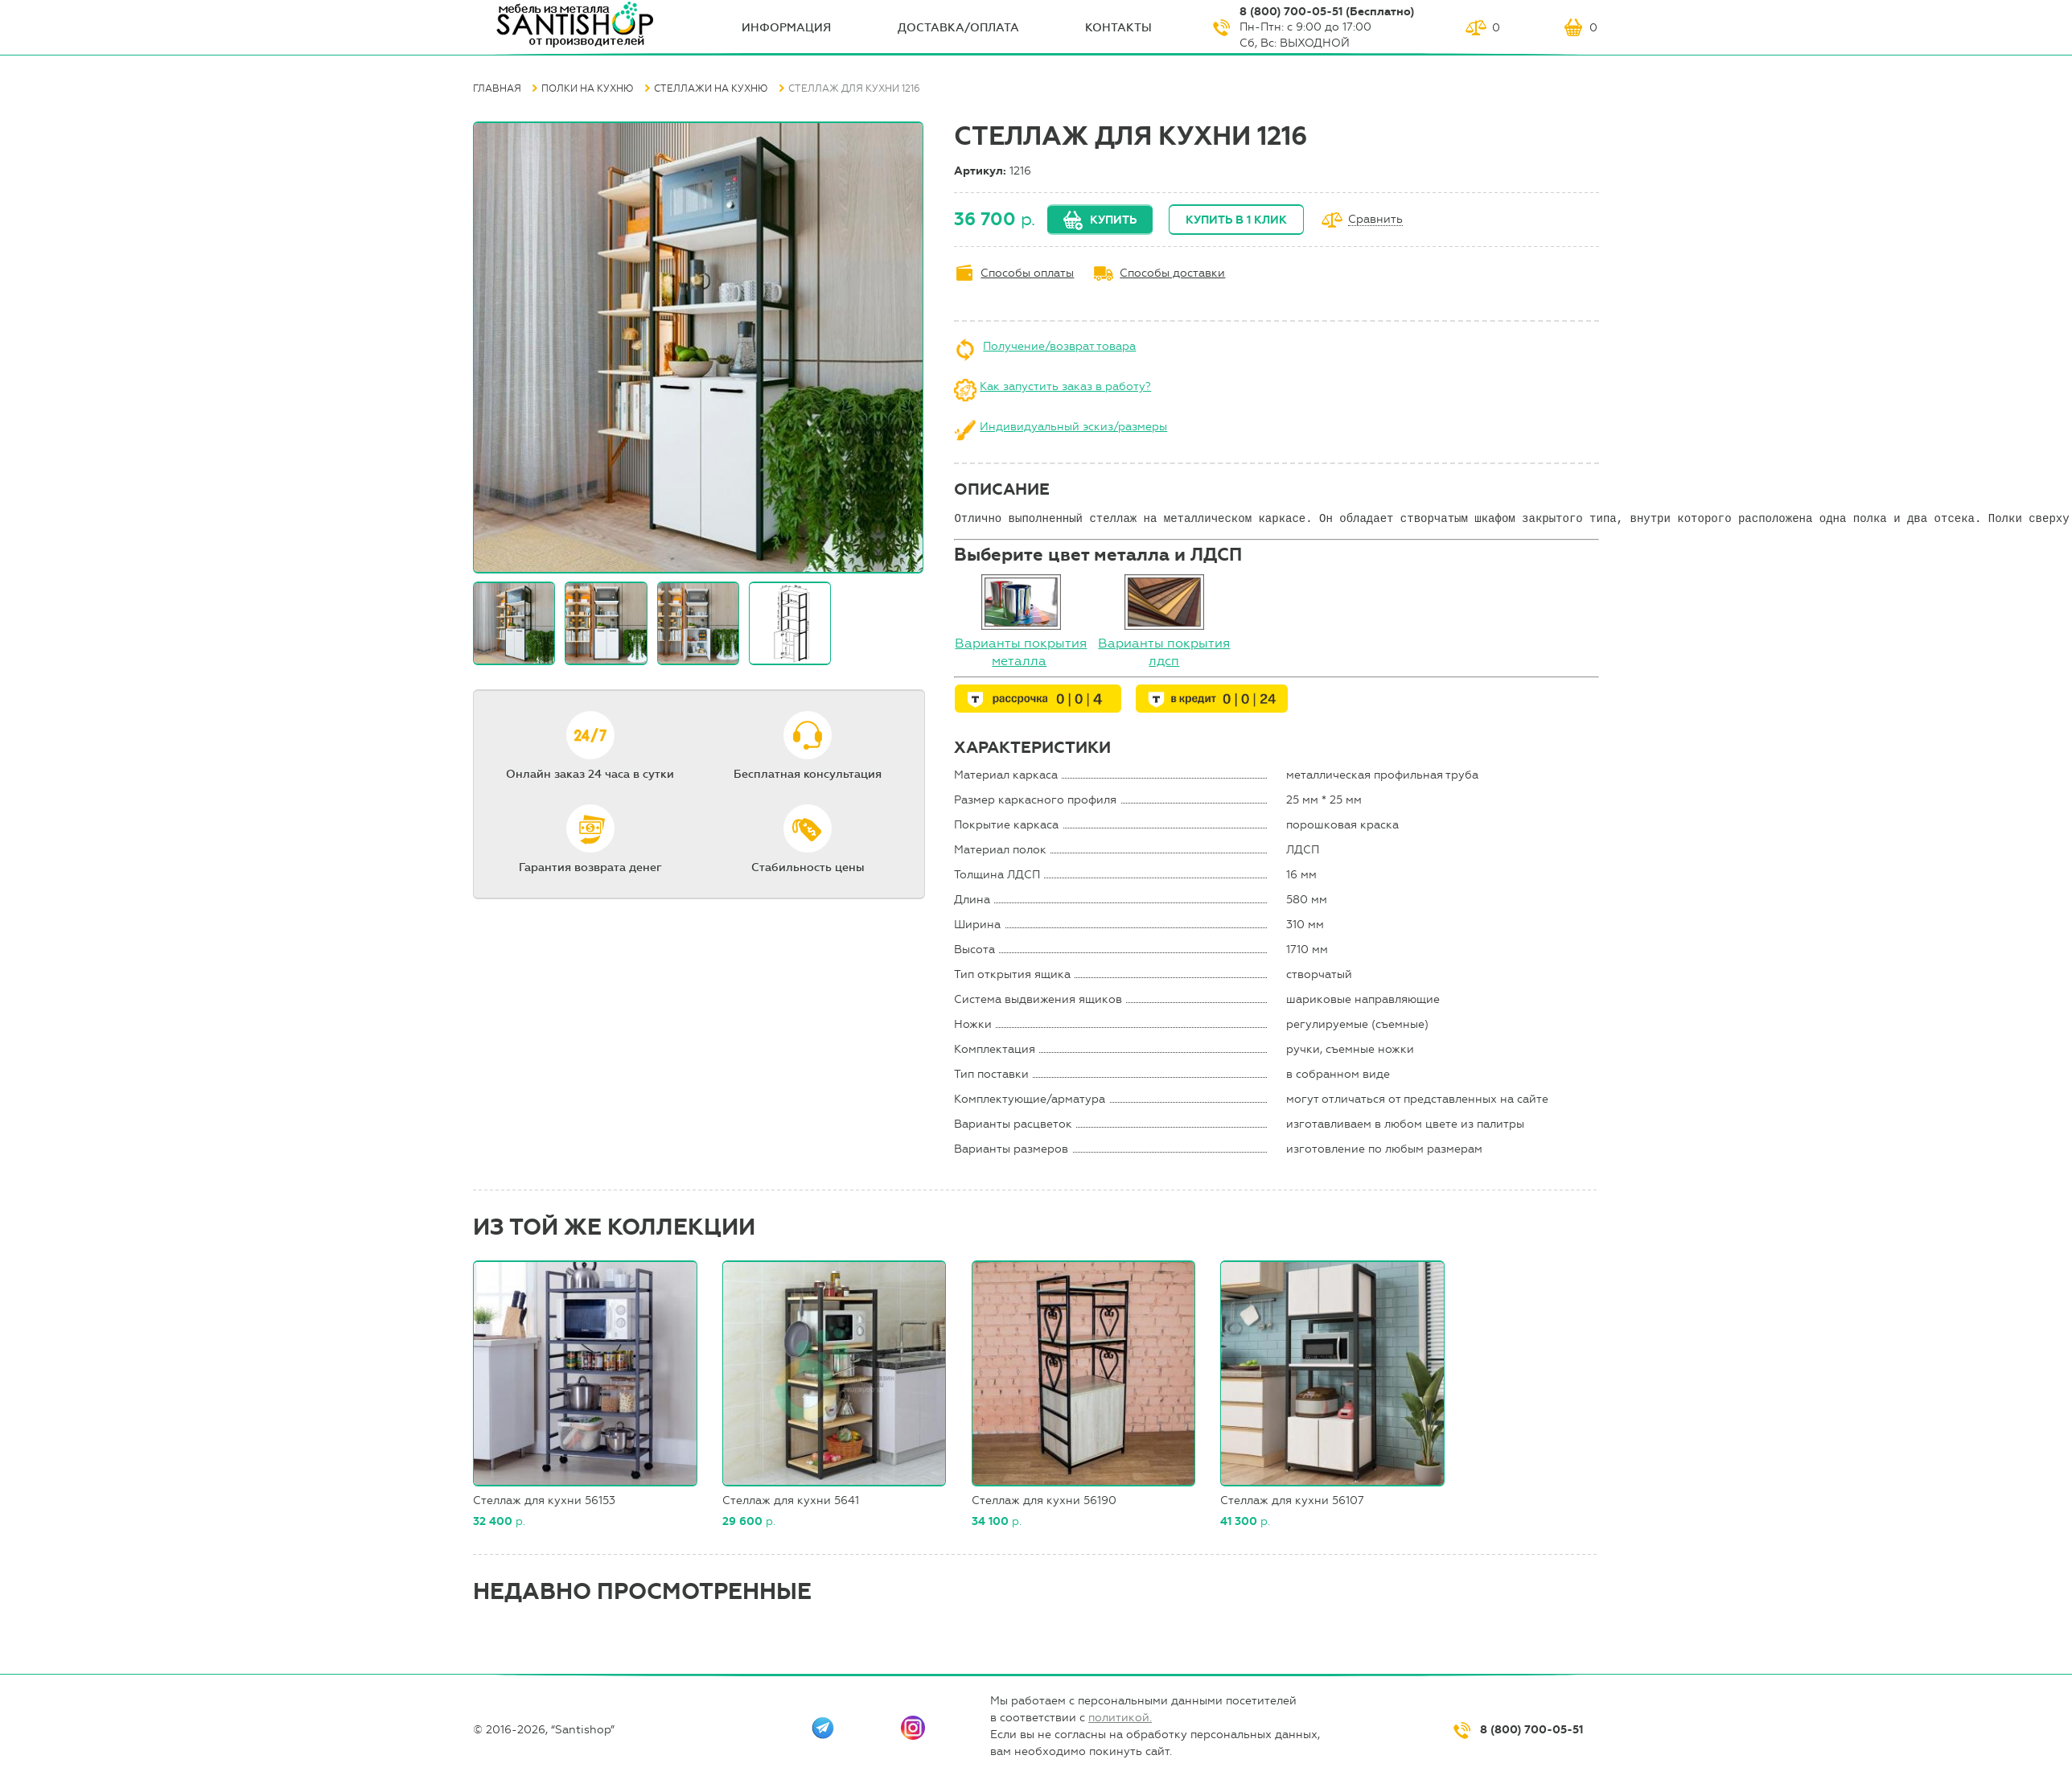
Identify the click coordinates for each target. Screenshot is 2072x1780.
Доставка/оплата (958, 28)
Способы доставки (1172, 273)
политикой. (1120, 1718)
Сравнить (1375, 220)
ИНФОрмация (786, 28)
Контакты (1118, 28)
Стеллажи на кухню (711, 88)
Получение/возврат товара (1059, 346)
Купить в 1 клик (1236, 220)
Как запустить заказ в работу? (1065, 386)
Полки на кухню (587, 88)
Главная (497, 88)
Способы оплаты (1027, 273)
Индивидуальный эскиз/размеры (1073, 427)
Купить (1113, 220)
